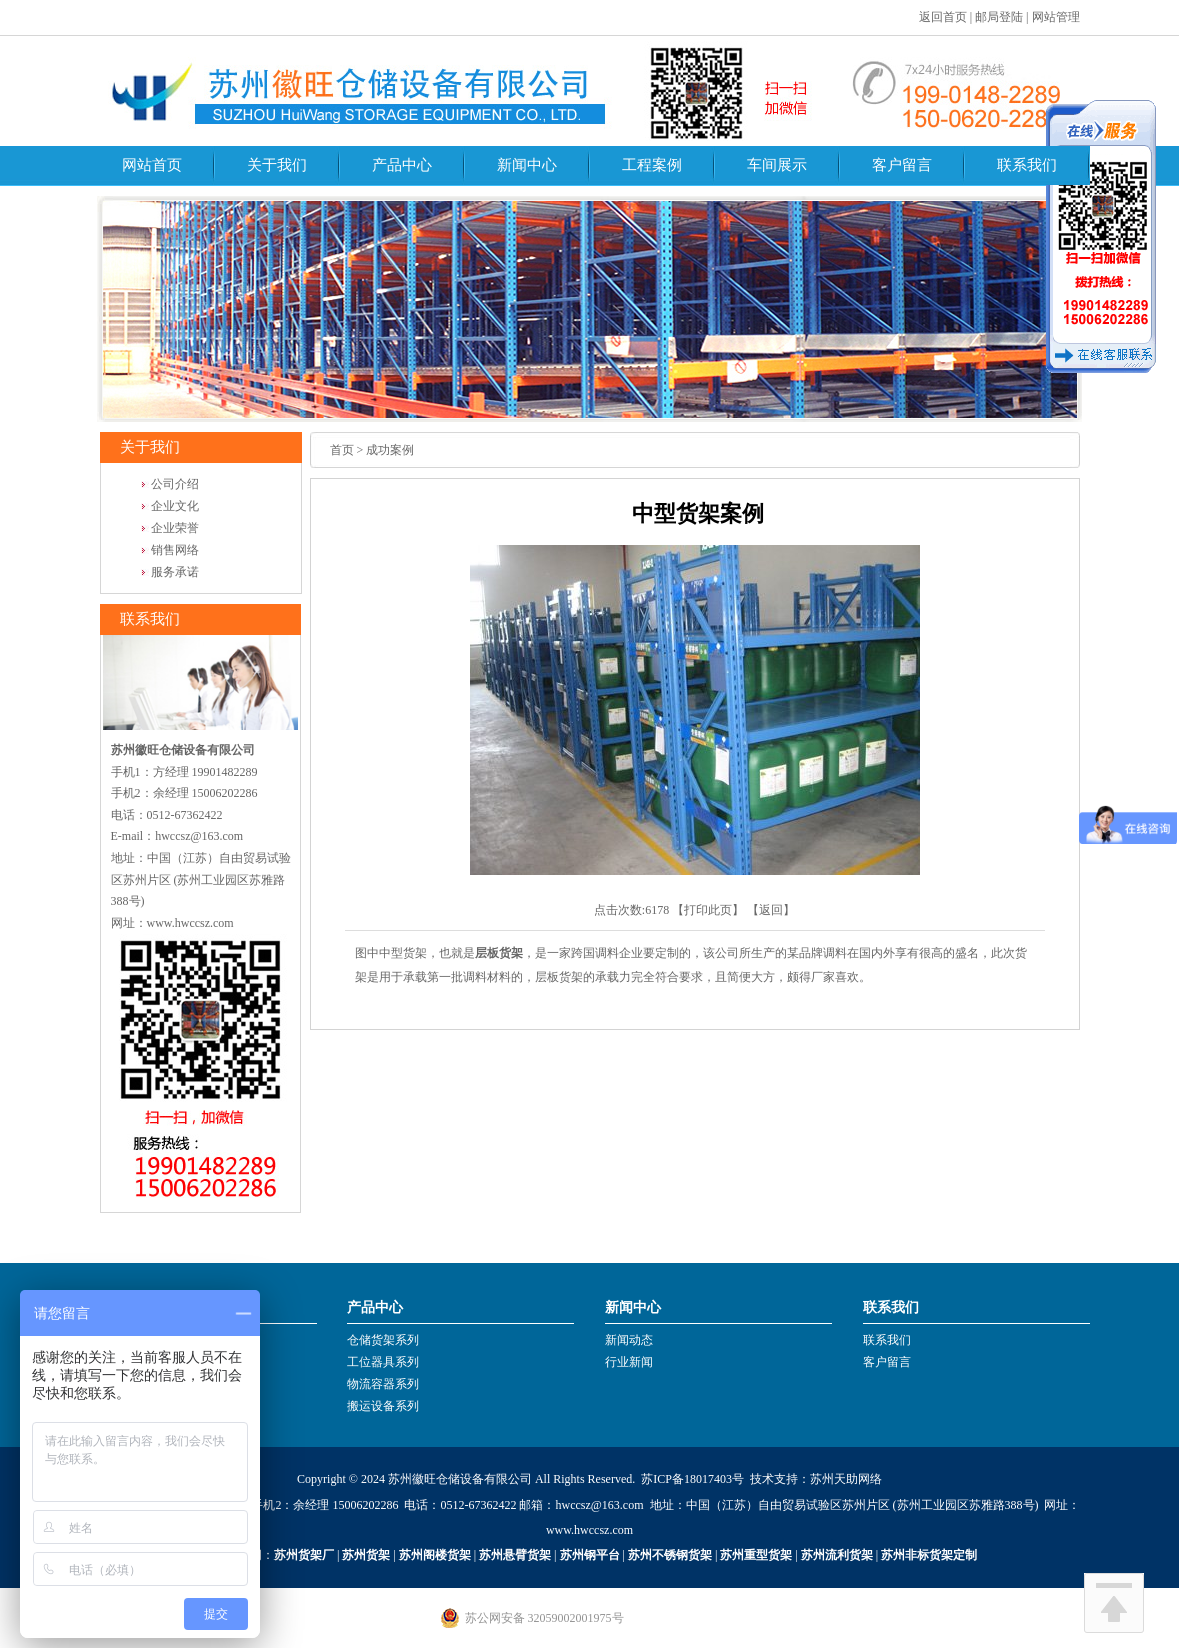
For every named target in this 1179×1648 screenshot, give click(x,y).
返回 (771, 910)
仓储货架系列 (383, 1340)
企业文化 (175, 506)
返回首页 (943, 17)
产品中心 (402, 165)
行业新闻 (629, 1362)
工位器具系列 (383, 1362)
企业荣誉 (175, 528)
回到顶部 (1114, 1603)
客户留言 (902, 165)
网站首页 (152, 165)
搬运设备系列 (383, 1406)
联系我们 (1027, 165)
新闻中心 (527, 165)
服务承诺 (175, 572)
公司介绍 (175, 484)
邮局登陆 (999, 17)
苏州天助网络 (846, 1479)
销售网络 (175, 550)
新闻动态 (629, 1340)
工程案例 (652, 165)
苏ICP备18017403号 (692, 1479)
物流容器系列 (383, 1384)
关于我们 (277, 165)
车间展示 (777, 165)
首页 (342, 450)
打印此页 (708, 910)
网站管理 (1056, 17)
